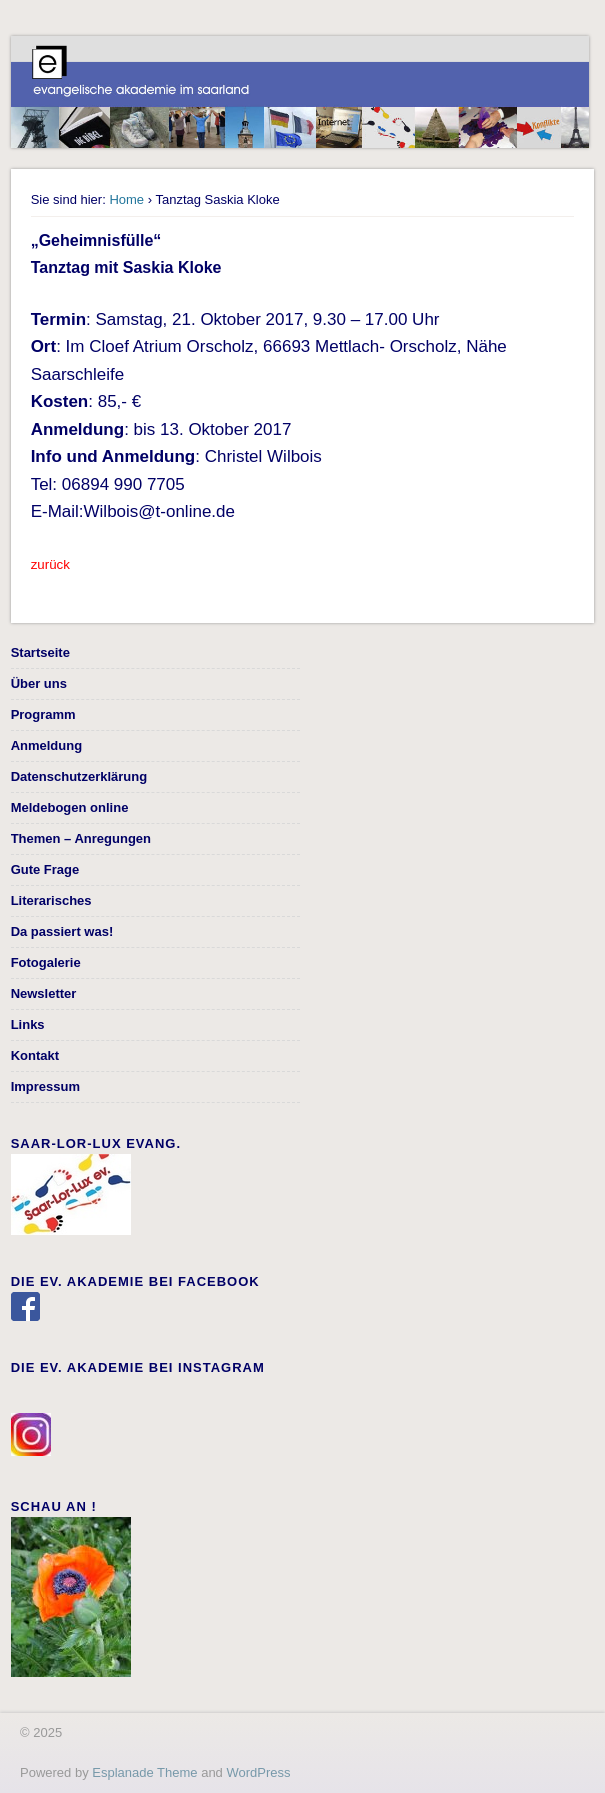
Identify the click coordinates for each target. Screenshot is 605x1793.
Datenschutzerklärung (79, 776)
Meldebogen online (70, 807)
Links (28, 1024)
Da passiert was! (62, 931)
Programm (43, 714)
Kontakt (35, 1055)
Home (126, 199)
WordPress (258, 1772)
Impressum (45, 1086)
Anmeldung (47, 745)
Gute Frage (45, 869)
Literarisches (51, 900)
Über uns (39, 683)
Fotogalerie (46, 962)
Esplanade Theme (144, 1772)
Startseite (40, 652)
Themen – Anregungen (81, 838)
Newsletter (44, 993)
